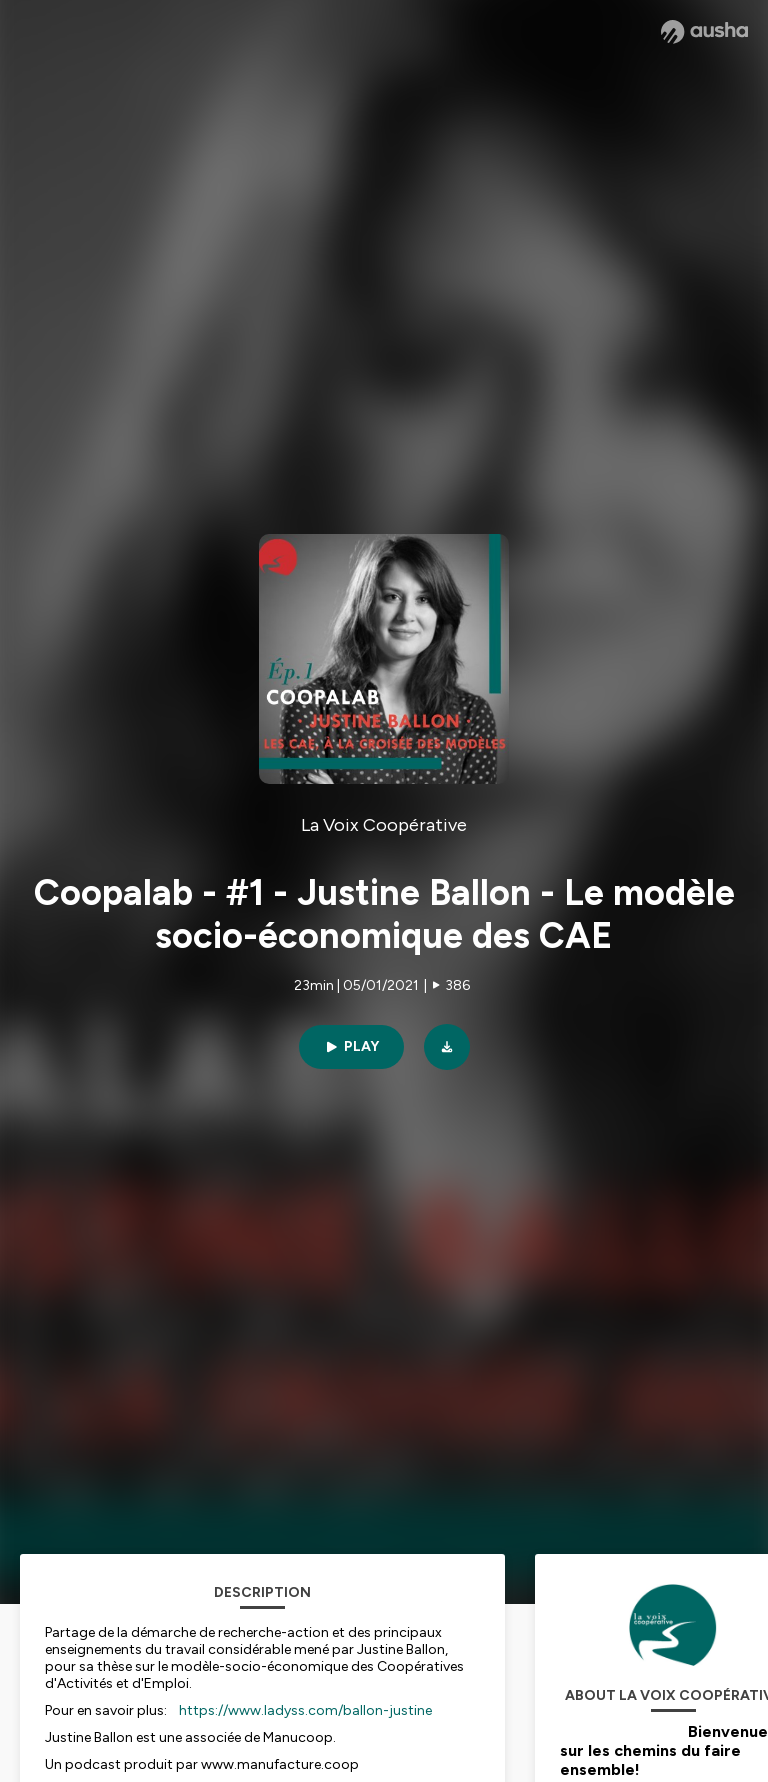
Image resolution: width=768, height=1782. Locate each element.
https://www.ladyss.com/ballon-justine (305, 1710)
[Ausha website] (704, 32)
